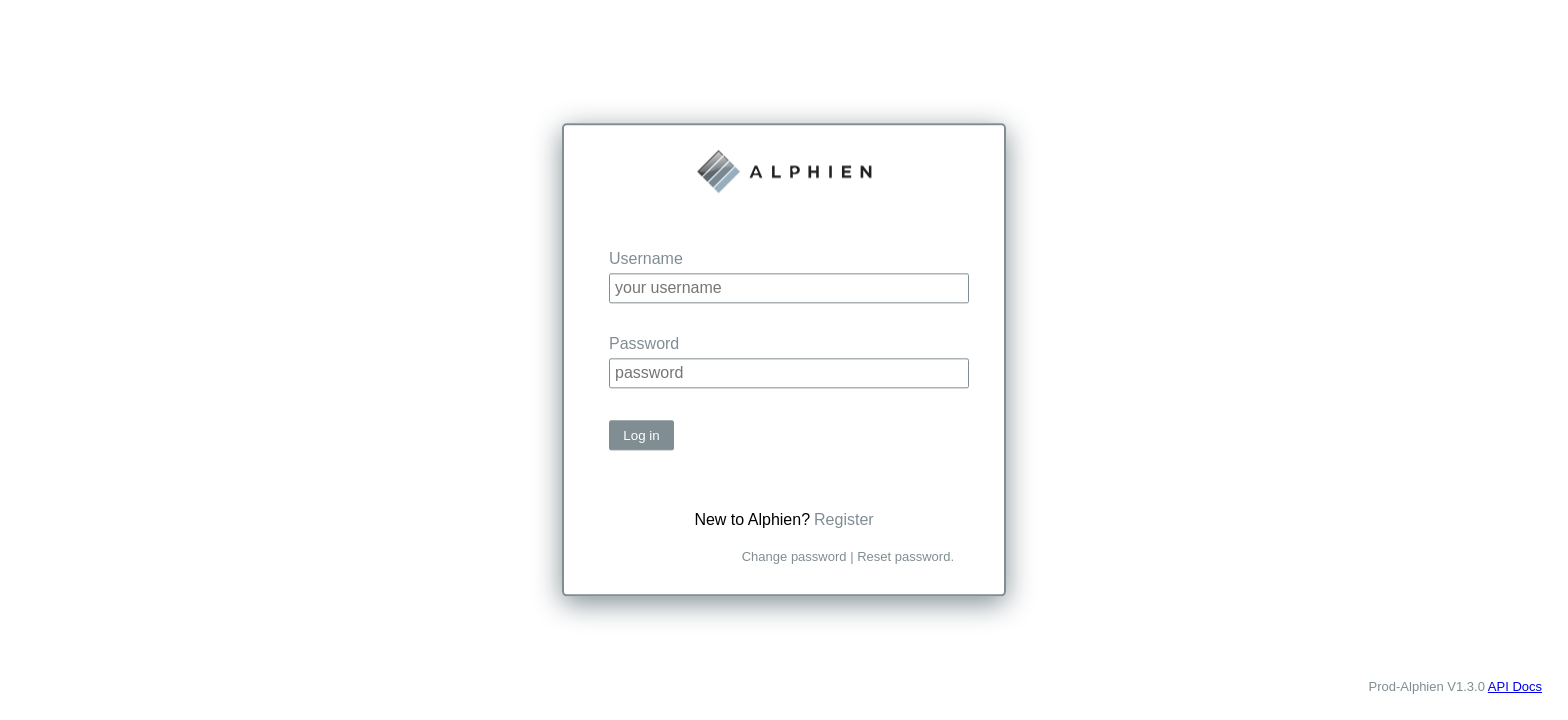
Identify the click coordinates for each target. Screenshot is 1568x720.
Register (844, 520)
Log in (641, 435)
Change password (794, 557)
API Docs (1515, 686)
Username (646, 258)
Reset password (903, 557)
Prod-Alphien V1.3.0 (1427, 686)
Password (644, 343)
